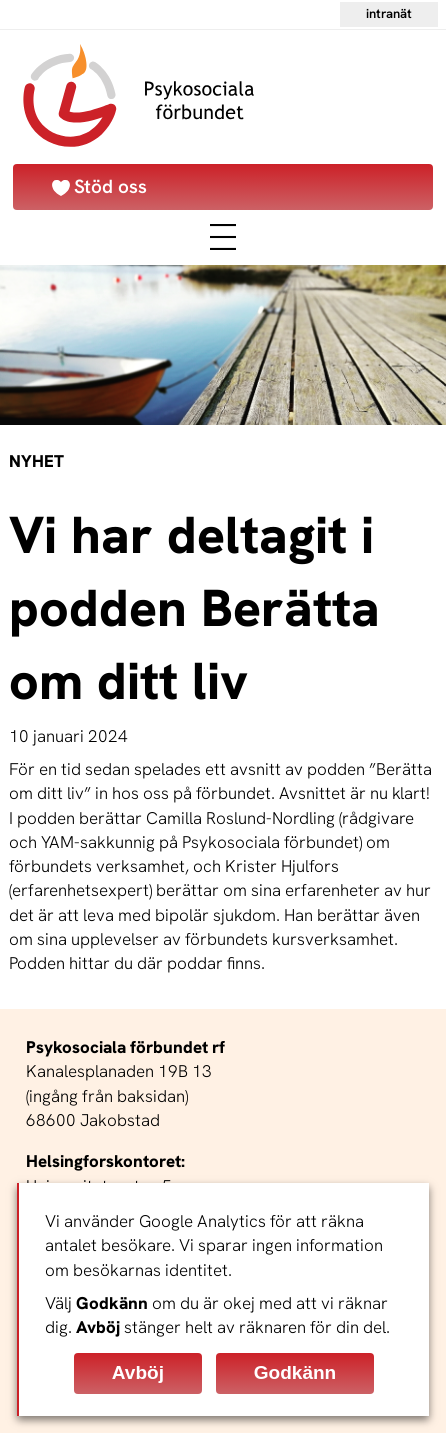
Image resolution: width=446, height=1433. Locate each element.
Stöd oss (110, 186)
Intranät (389, 13)
